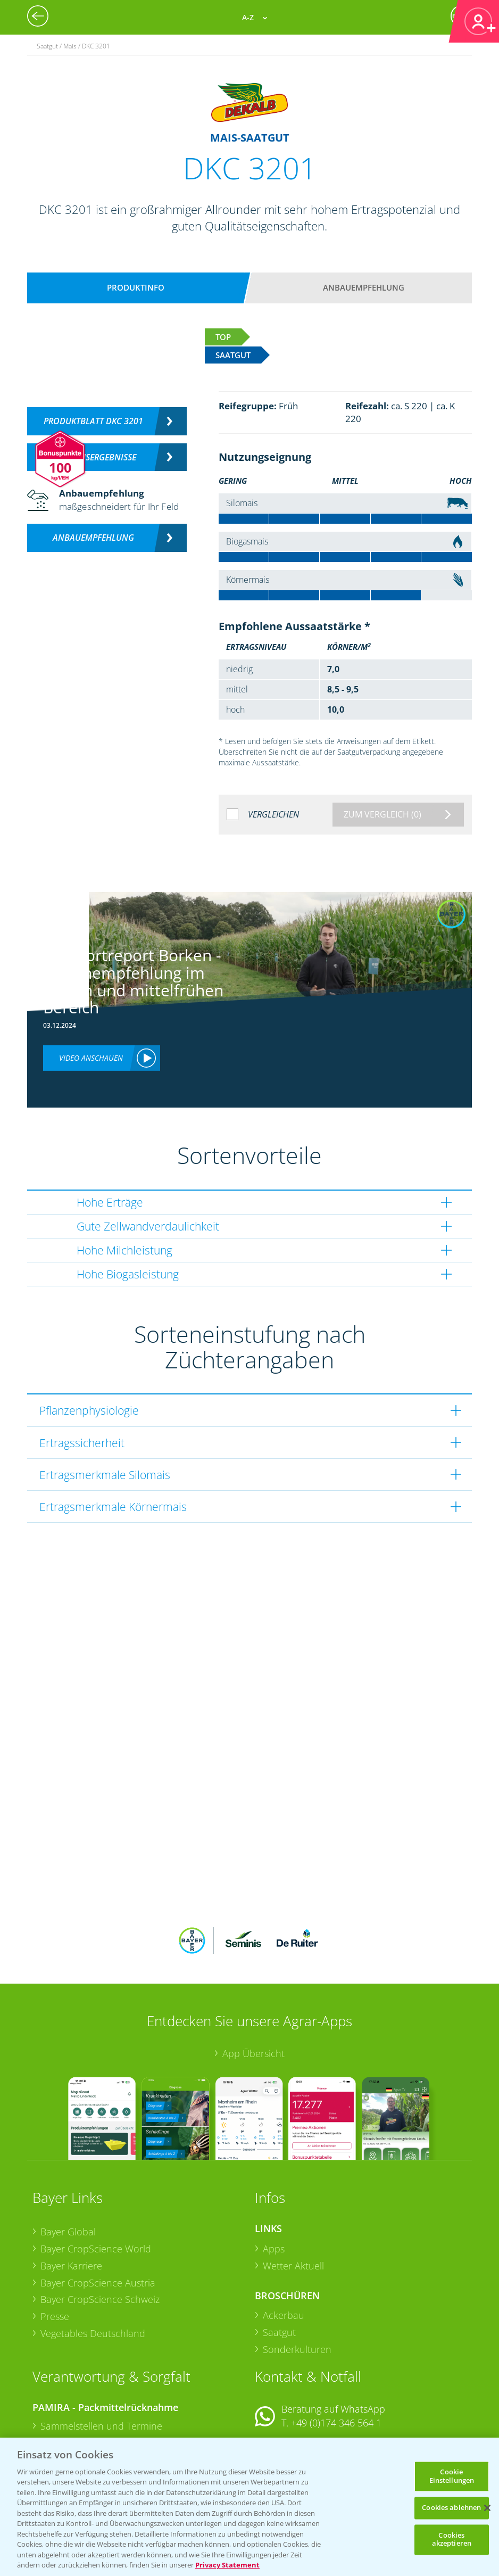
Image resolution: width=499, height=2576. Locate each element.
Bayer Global (68, 2162)
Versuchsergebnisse (93, 457)
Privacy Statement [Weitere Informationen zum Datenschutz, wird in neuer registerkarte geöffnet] (227, 2565)
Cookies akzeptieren (451, 2539)
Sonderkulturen (297, 2279)
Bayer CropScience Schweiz (100, 2229)
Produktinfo (135, 287)
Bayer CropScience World (95, 2179)
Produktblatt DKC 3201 (93, 421)
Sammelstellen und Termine (101, 2356)
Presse (54, 2246)
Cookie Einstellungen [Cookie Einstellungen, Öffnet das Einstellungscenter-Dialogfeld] (452, 2476)
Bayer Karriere (71, 2196)
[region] (249, 2507)
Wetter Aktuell (293, 2196)
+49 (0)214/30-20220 (335, 2428)
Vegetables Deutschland (92, 2263)
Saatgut (279, 2262)
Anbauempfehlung (363, 287)
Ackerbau (283, 2245)
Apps (274, 2179)
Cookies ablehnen (451, 2508)
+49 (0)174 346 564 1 (336, 2353)
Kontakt (286, 2381)
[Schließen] (487, 2508)
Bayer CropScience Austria (97, 2212)
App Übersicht (253, 1983)
